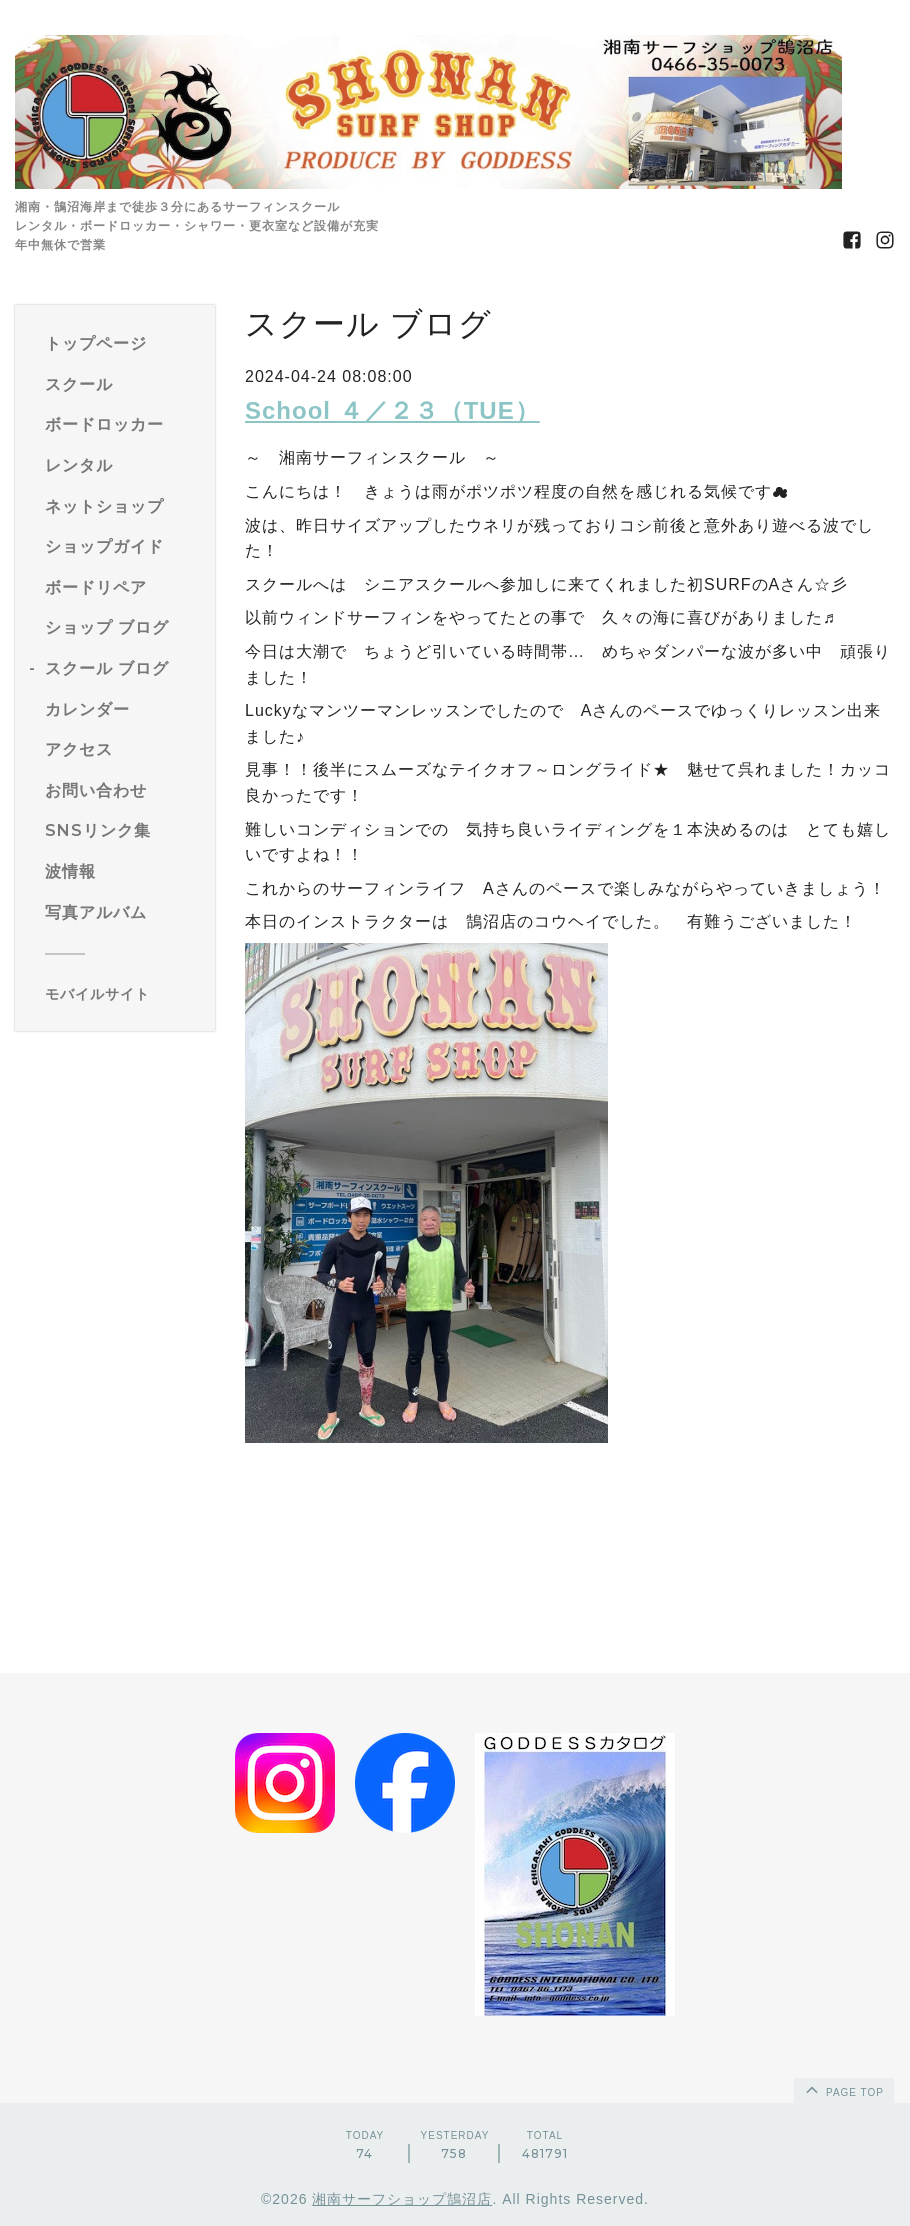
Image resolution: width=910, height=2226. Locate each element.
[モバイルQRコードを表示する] (122, 994)
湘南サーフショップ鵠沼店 (402, 2199)
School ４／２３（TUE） (392, 410)
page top (843, 2089)
